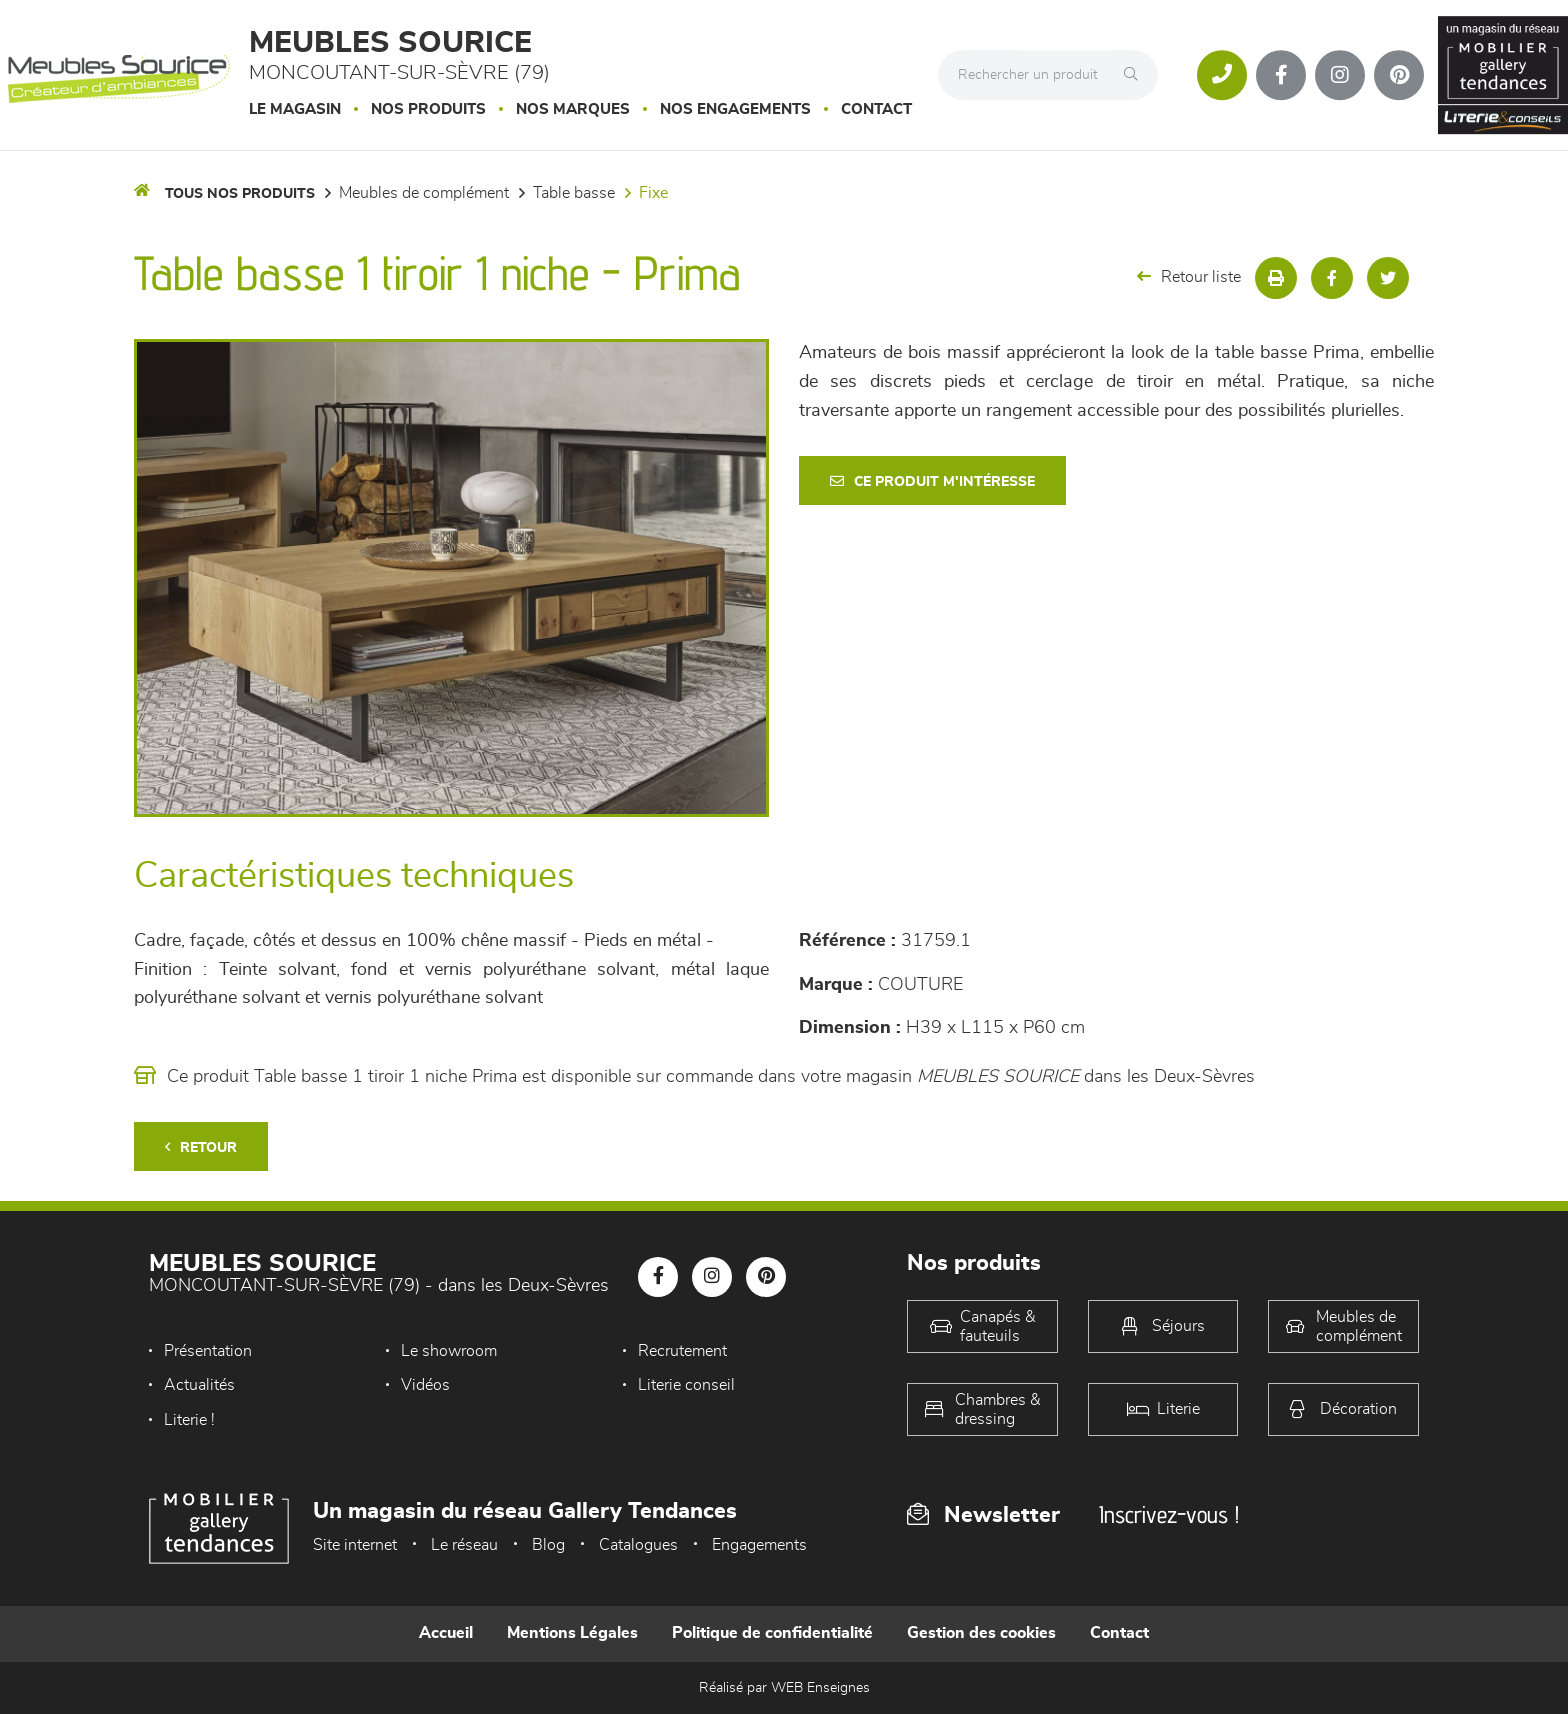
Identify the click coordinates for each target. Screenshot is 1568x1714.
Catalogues (638, 1545)
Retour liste (1189, 276)
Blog (548, 1545)
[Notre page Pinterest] (1399, 75)
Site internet (355, 1545)
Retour (201, 1147)
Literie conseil (686, 1385)
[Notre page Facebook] (1281, 75)
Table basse (574, 193)
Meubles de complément (424, 193)
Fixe (653, 193)
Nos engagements (735, 109)
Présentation (208, 1351)
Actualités (199, 1385)
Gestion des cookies (981, 1633)
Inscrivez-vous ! (1169, 1514)
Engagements (759, 1545)
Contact (876, 109)
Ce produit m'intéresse (932, 481)
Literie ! (189, 1420)
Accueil (446, 1633)
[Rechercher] (1136, 75)
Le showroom (449, 1351)
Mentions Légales (572, 1633)
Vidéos (425, 1385)
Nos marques (573, 109)
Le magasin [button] (295, 109)
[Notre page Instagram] (1340, 75)
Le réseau (464, 1545)
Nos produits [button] (428, 109)
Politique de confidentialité (772, 1633)
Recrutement (682, 1351)
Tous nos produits (240, 194)
